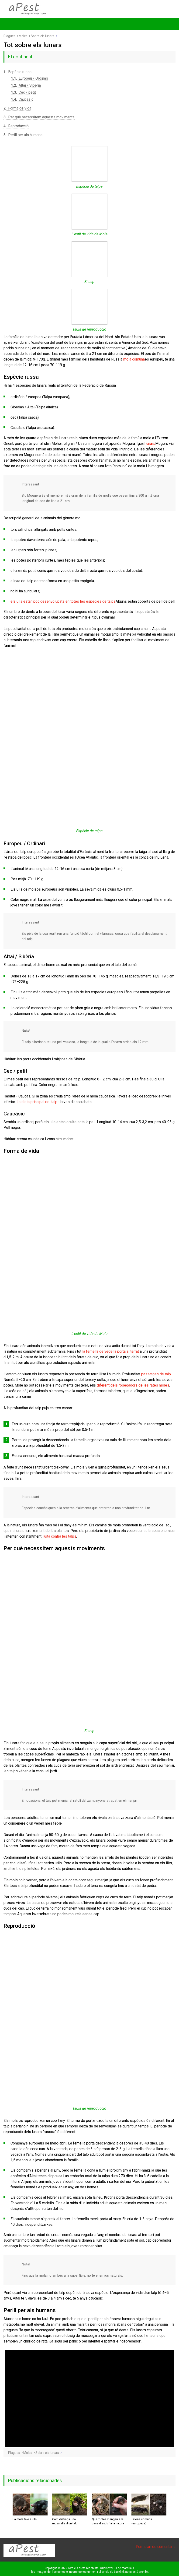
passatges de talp (156, 1374)
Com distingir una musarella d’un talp (65, 2521)
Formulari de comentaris (156, 2546)
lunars (150, 443)
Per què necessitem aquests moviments (39, 117)
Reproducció (16, 126)
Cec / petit (23, 92)
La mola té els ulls (25, 2519)
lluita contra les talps (59, 1536)
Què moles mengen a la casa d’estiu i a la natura (108, 2521)
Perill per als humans (22, 135)
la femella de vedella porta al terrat (110, 1351)
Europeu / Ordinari (29, 78)
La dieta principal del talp (37, 1102)
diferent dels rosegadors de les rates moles (133, 1385)
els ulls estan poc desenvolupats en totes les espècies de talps (63, 601)
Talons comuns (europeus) (141, 2521)
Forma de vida (17, 108)
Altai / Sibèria (26, 85)
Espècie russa (17, 72)
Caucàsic (22, 99)
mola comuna (134, 359)
